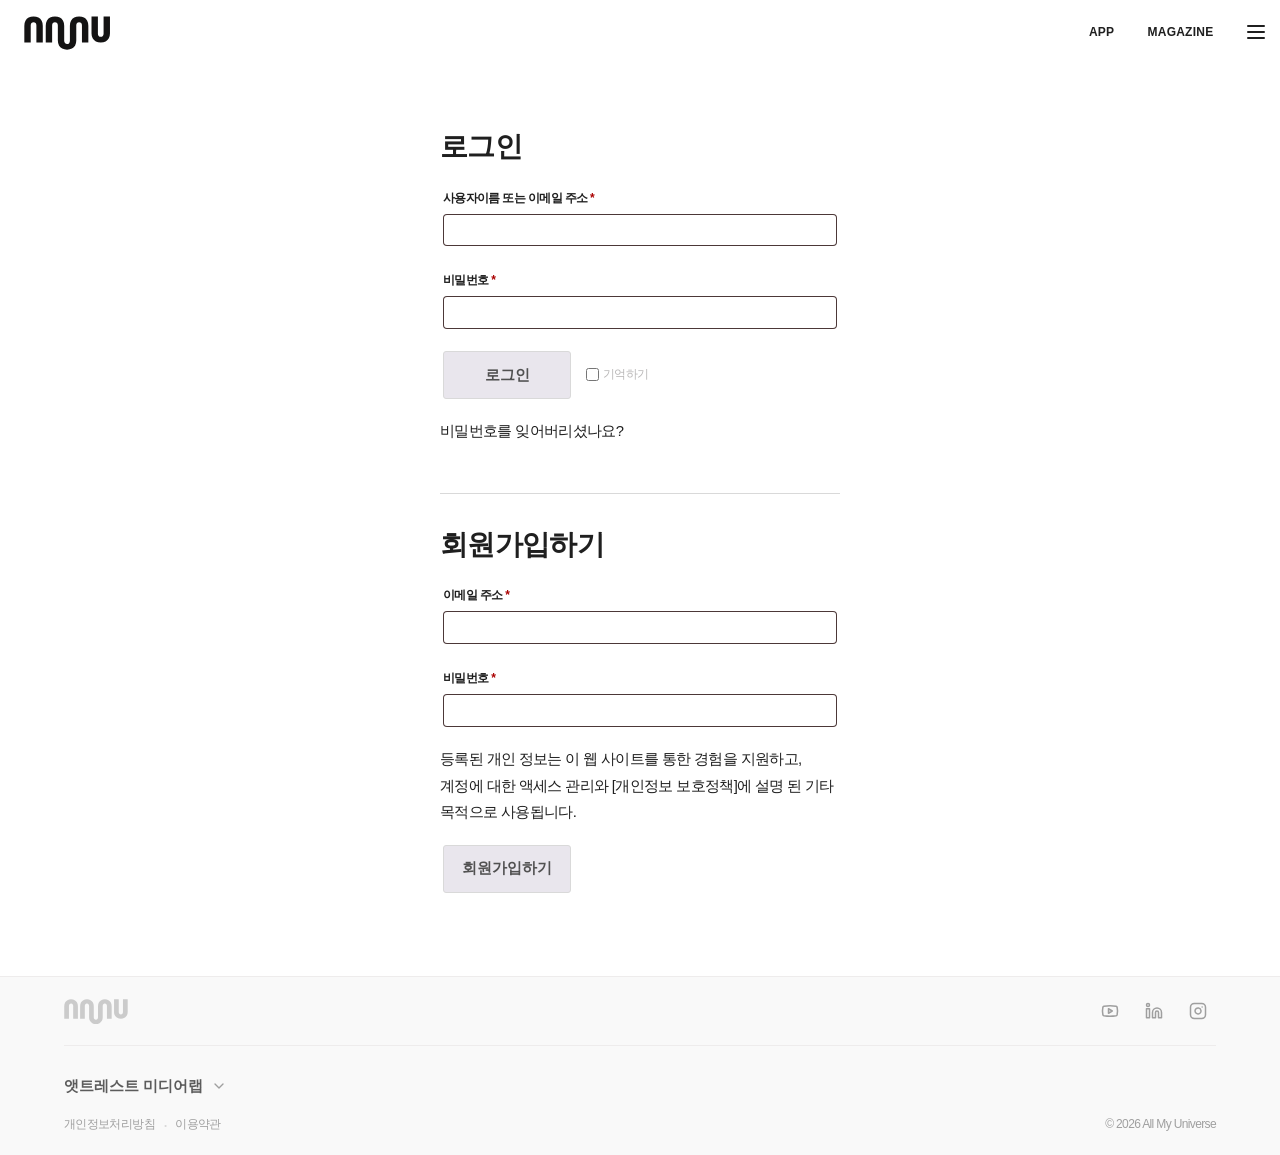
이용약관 (197, 1124)
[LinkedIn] (1154, 1011)
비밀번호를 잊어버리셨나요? (531, 431)
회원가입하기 (507, 868)
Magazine (1180, 32)
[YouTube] (1110, 1011)
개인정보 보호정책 (674, 786)
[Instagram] (1198, 1011)
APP (1101, 32)
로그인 (507, 375)
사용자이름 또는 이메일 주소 (541, 195)
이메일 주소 (541, 592)
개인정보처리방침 (109, 1124)
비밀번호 (541, 277)
